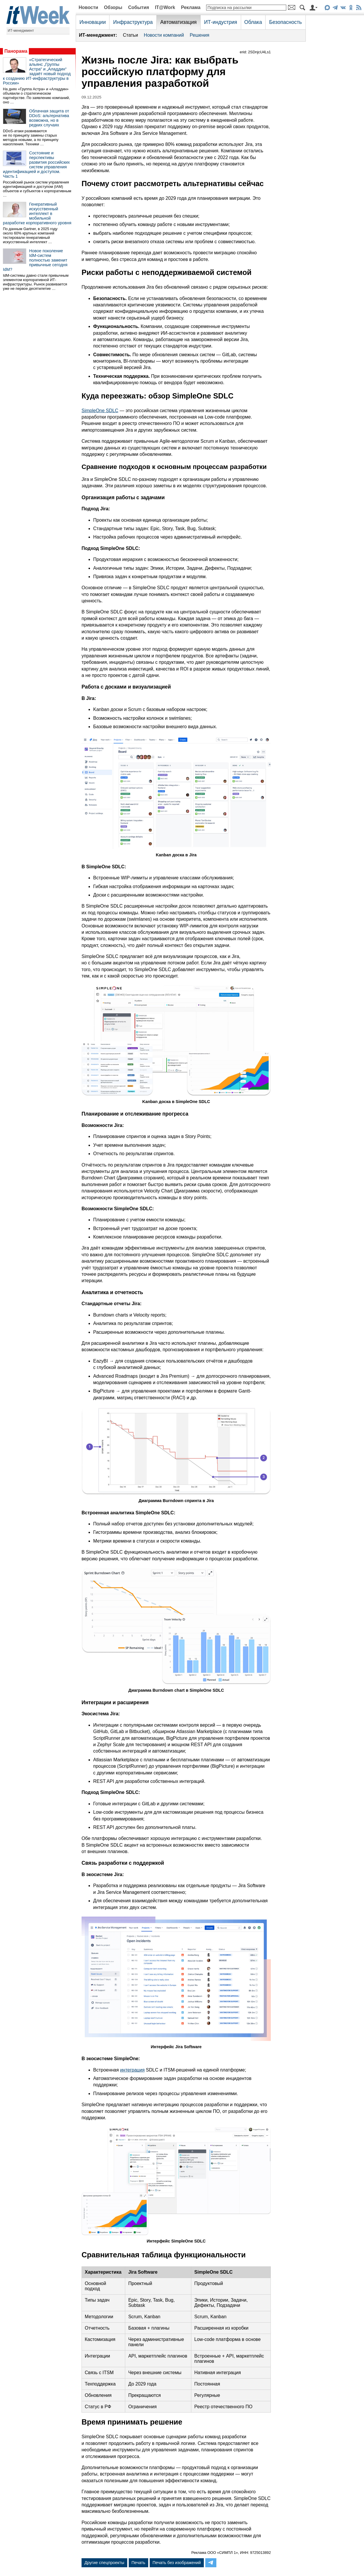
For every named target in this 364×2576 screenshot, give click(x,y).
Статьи (130, 35)
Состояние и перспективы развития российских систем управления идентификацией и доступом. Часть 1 (36, 165)
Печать (138, 2562)
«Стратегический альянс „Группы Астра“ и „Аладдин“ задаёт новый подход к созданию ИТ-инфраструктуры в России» (37, 71)
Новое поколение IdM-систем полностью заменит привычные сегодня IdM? (35, 260)
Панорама (15, 51)
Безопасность (285, 22)
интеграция (132, 2069)
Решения (199, 35)
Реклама (190, 7)
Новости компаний (164, 35)
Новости (88, 7)
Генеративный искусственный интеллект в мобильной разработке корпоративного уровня (37, 213)
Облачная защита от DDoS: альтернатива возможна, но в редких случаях (49, 118)
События (138, 7)
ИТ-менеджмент (21, 31)
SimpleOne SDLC (100, 410)
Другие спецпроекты (104, 2562)
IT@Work (165, 7)
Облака (253, 22)
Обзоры (113, 7)
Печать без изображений (177, 2562)
